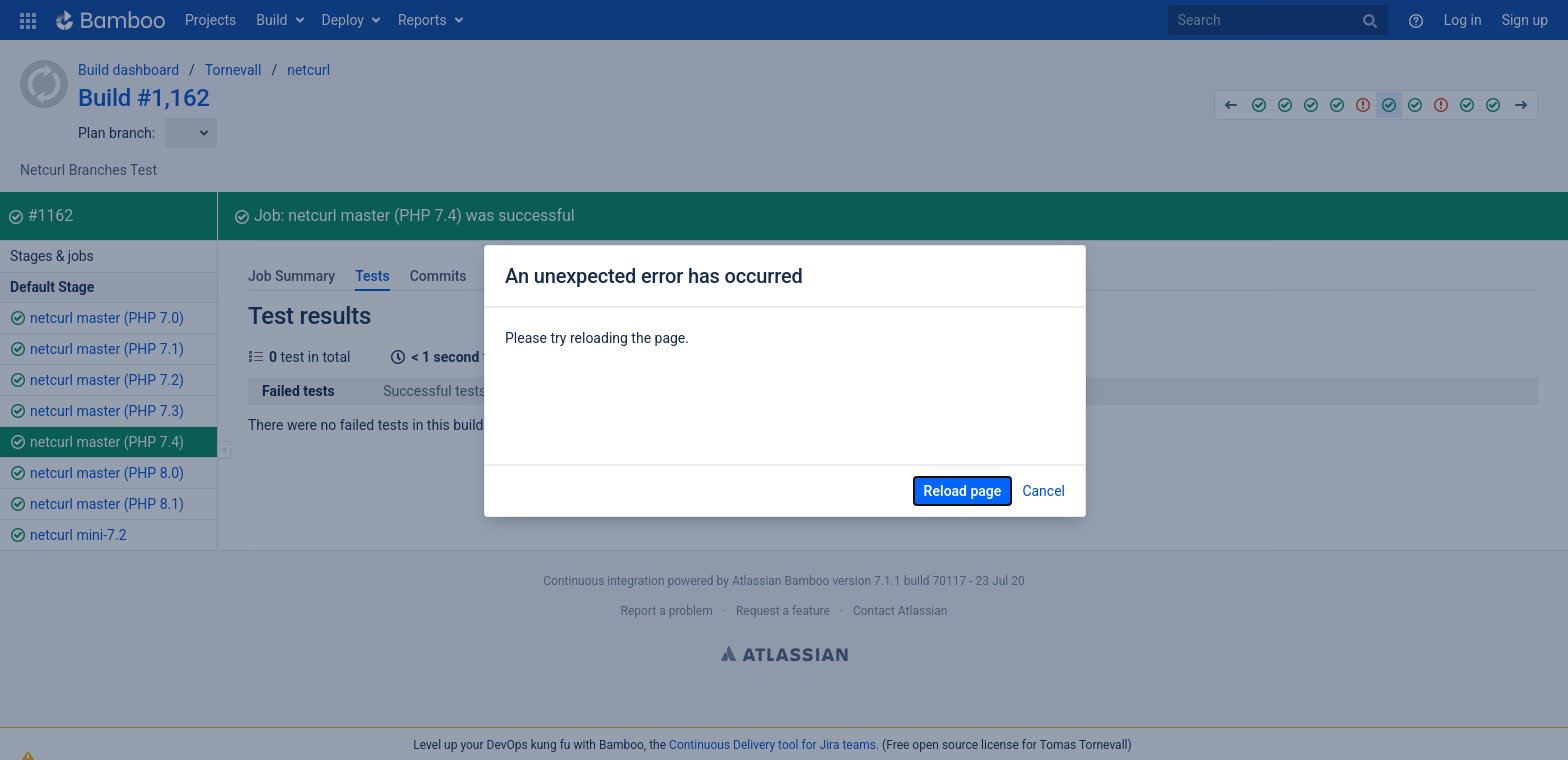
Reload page (963, 491)
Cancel (1043, 491)
